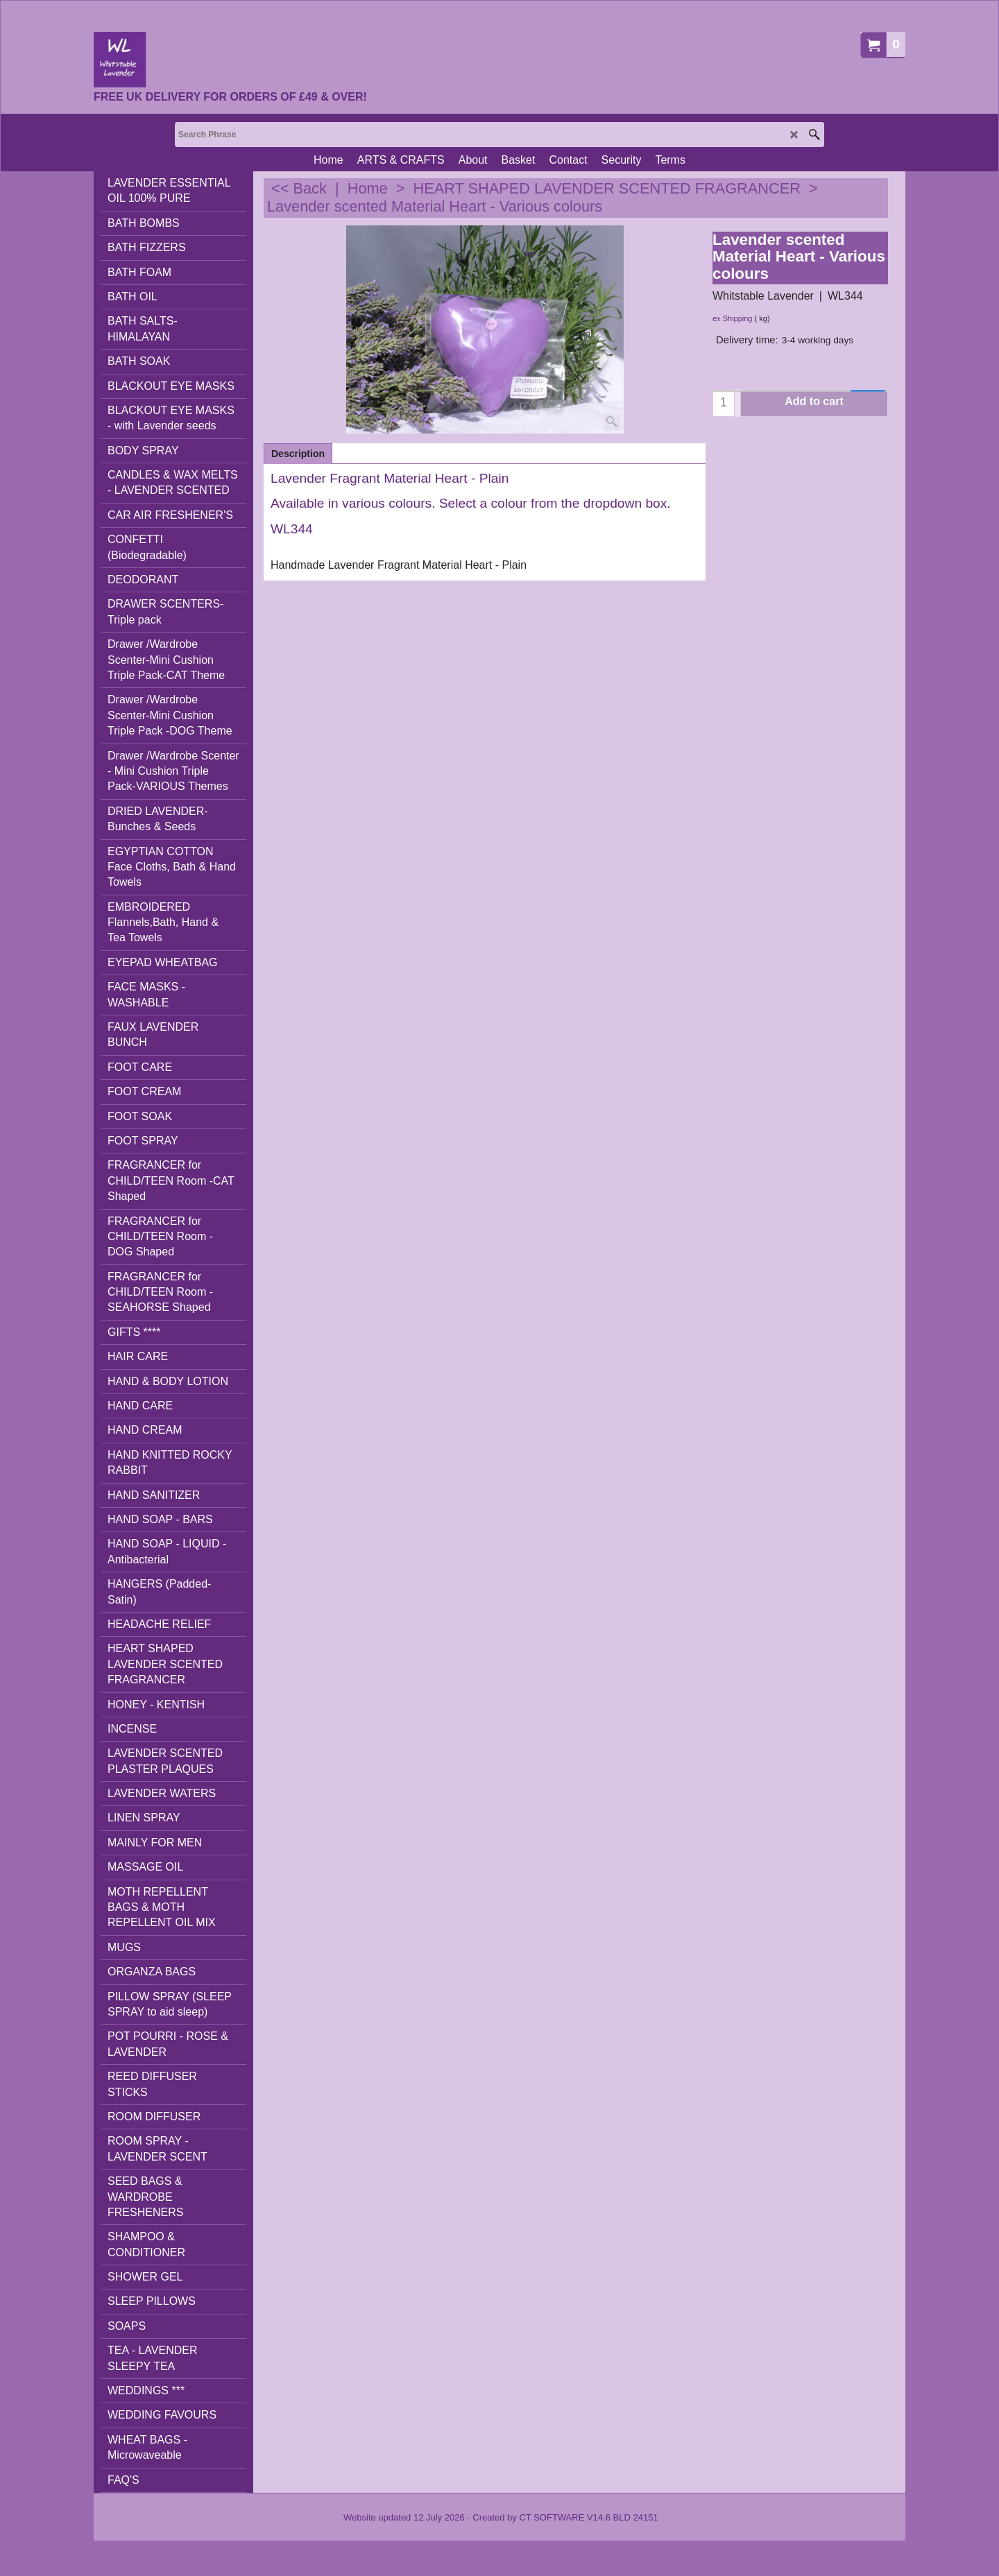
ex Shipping (732, 318)
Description (298, 453)
